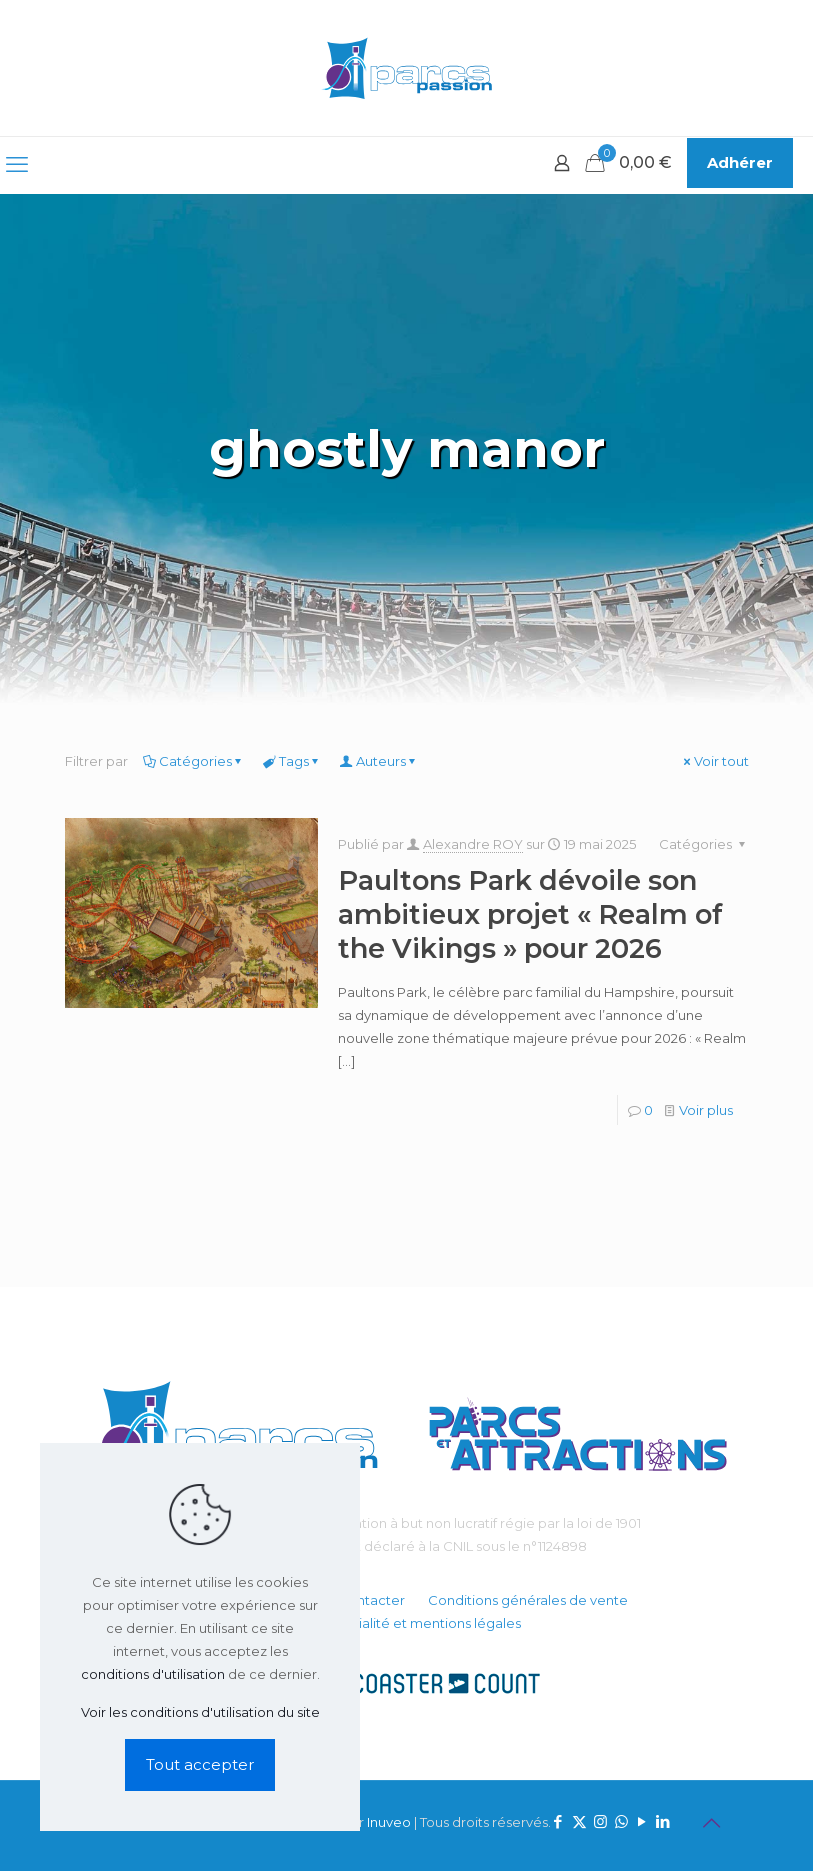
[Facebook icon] (558, 1821)
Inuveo (389, 1822)
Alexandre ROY (473, 844)
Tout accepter (200, 1764)
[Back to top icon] (712, 1823)
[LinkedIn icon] (663, 1821)
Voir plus (706, 1110)
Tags (292, 761)
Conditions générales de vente (528, 1600)
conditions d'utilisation (153, 1674)
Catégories (194, 761)
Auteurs (379, 761)
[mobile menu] (17, 165)
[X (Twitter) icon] (579, 1821)
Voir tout (715, 761)
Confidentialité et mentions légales (407, 1623)
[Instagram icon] (600, 1821)
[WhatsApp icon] (621, 1821)
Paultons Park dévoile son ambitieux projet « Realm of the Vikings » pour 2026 (530, 914)
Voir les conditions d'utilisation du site (200, 1712)
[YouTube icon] (642, 1821)
